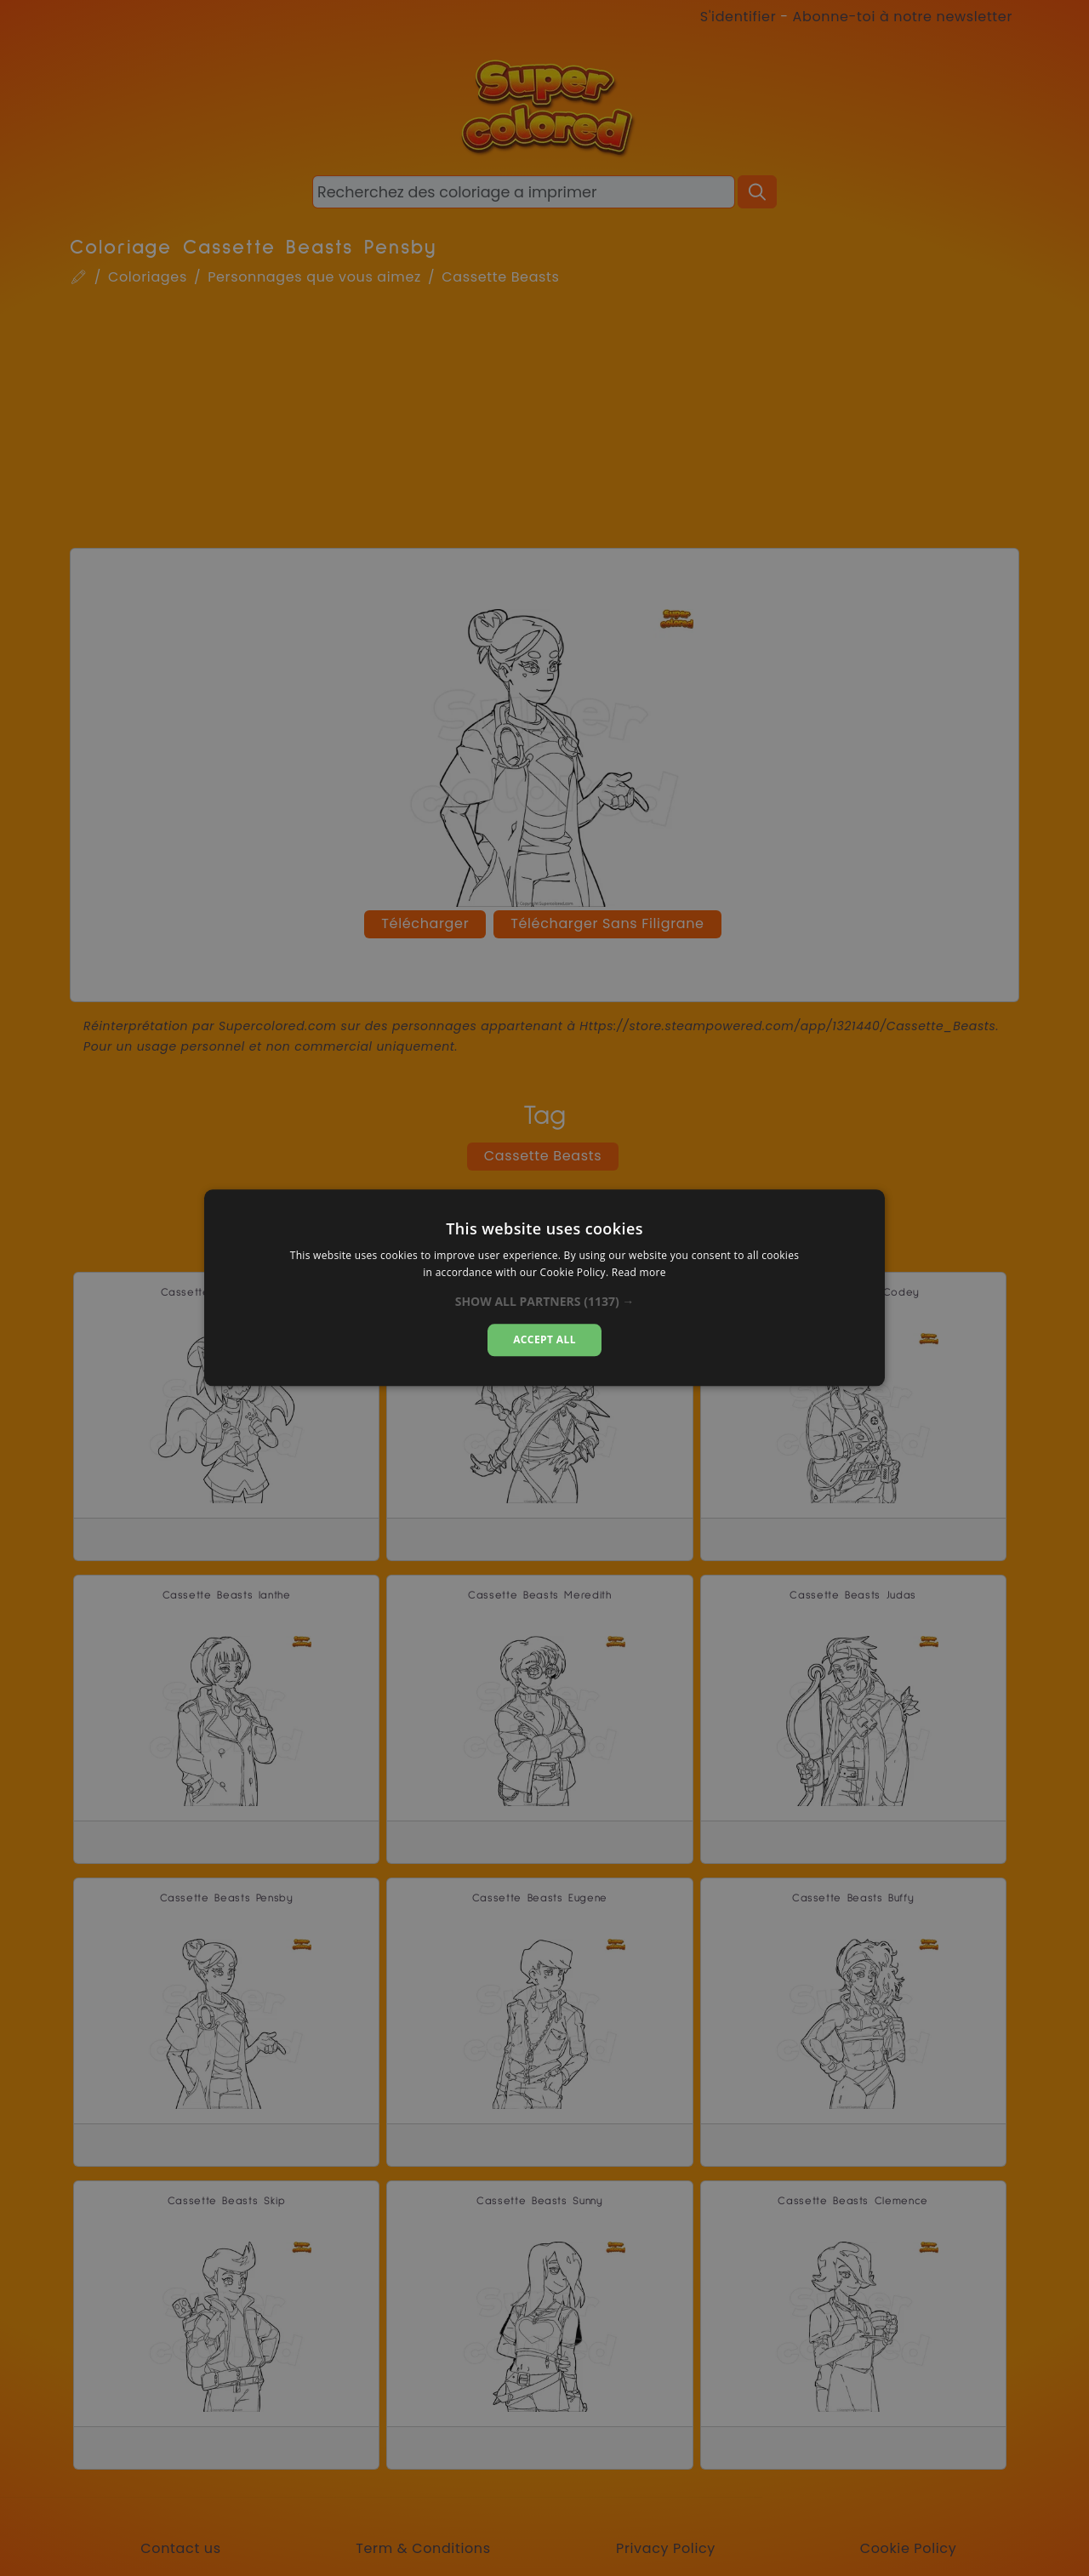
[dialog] (544, 1287)
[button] (545, 1301)
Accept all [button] (544, 1339)
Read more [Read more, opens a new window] (639, 1273)
